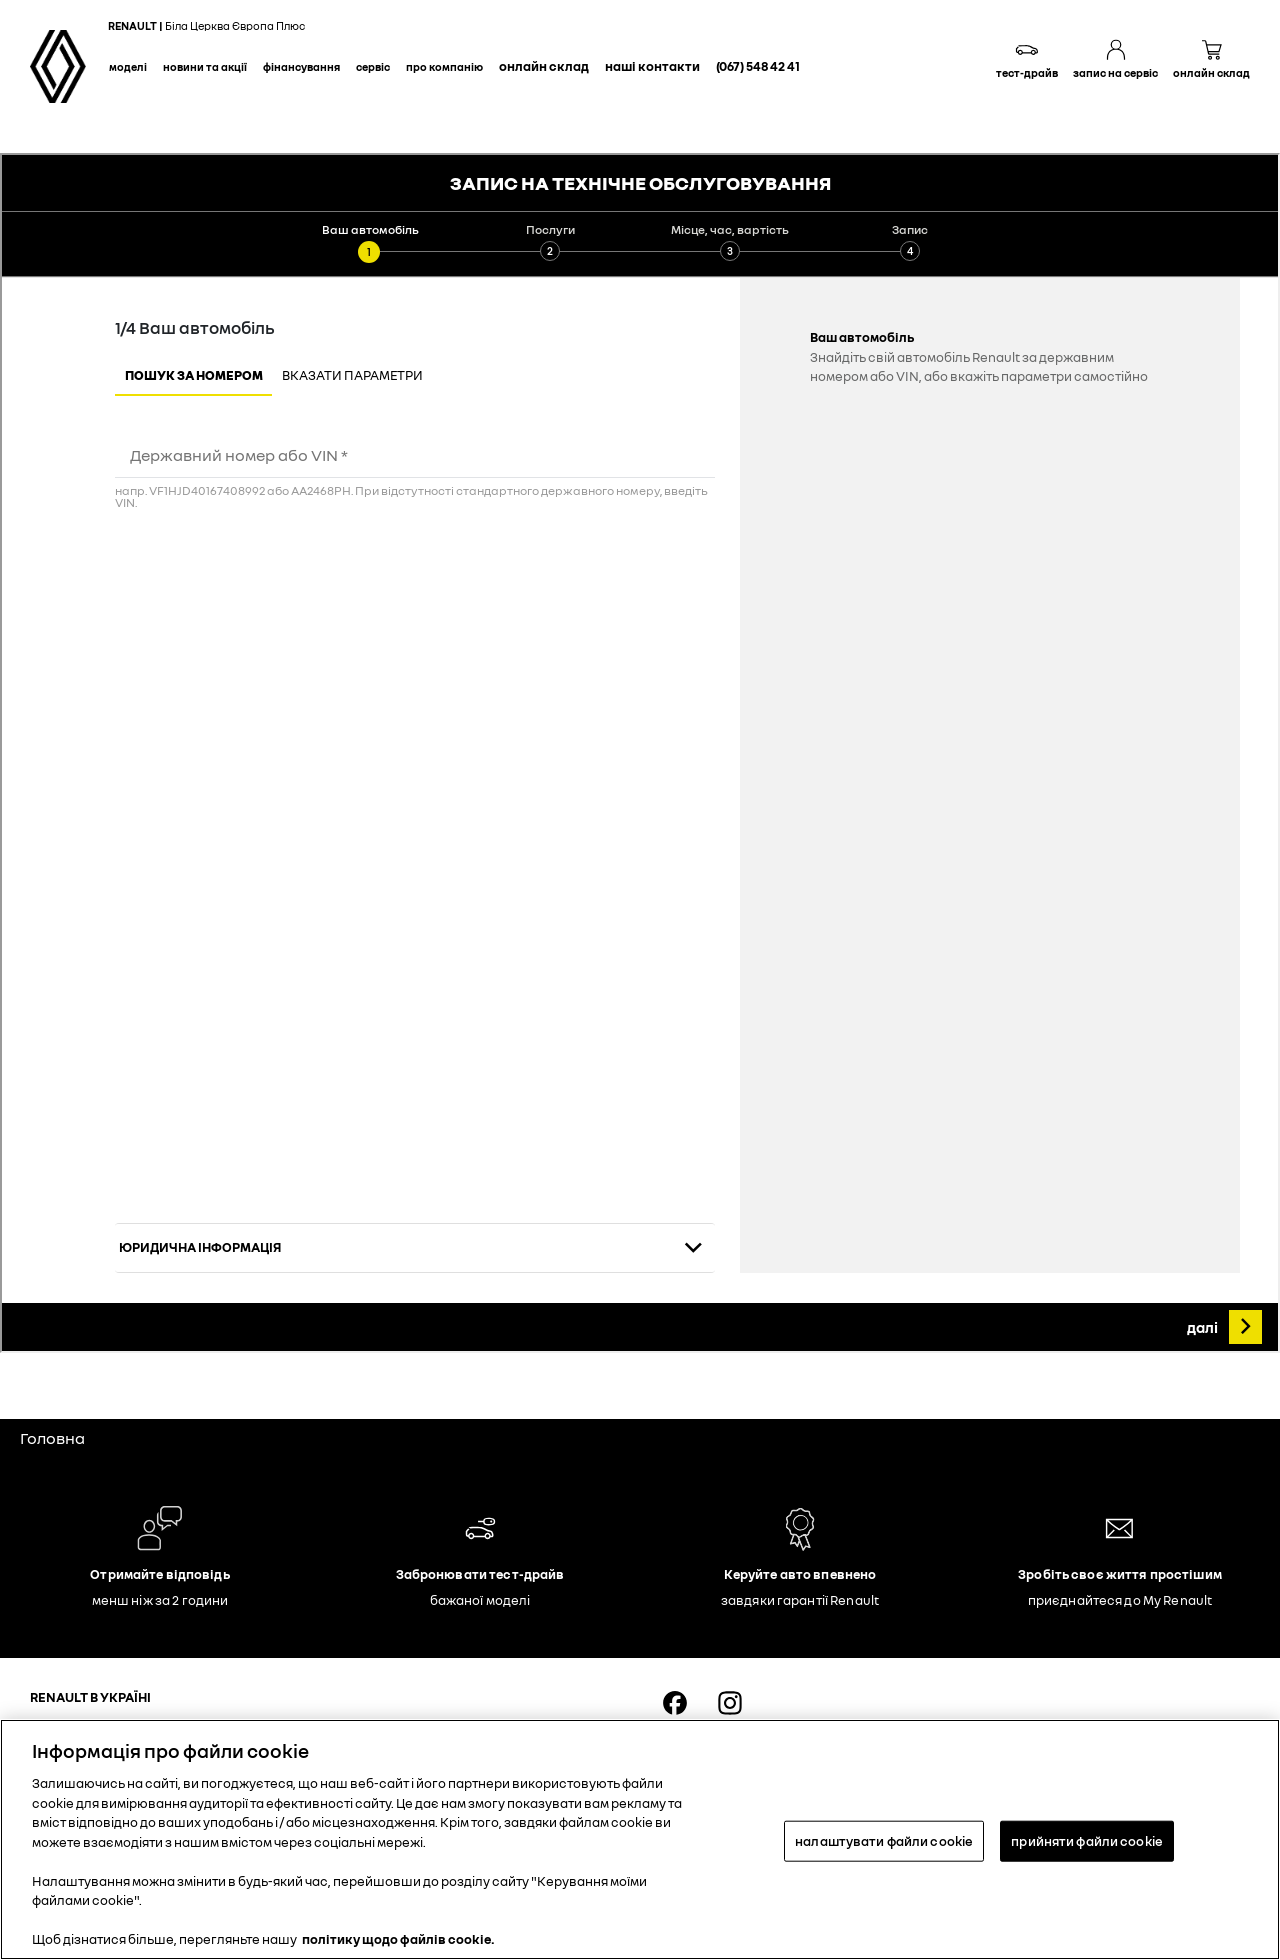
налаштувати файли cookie (884, 1840)
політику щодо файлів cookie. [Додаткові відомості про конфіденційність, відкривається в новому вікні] (398, 1939)
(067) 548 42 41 (758, 66)
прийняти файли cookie (1087, 1840)
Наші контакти (652, 66)
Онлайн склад (544, 66)
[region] (640, 1839)
